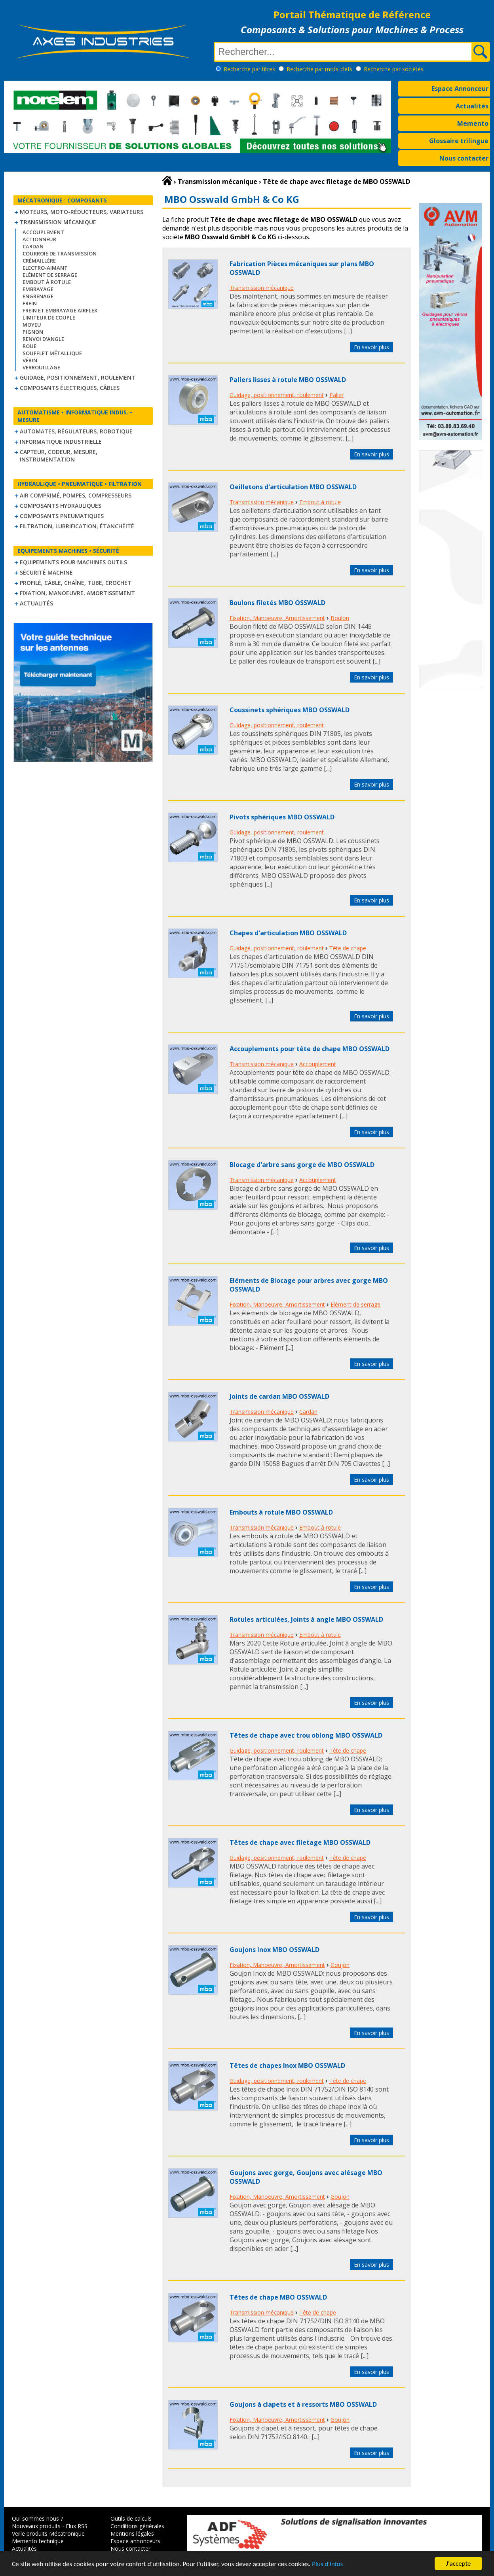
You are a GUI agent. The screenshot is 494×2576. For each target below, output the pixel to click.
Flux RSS (76, 2526)
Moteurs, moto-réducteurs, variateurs (81, 212)
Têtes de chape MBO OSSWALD (278, 2297)
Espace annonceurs (135, 2541)
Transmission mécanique (58, 222)
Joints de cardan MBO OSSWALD (279, 1396)
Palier (336, 395)
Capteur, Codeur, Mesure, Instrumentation (58, 455)
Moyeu (32, 324)
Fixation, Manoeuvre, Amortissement (77, 593)
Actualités (472, 106)
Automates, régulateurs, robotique (76, 431)
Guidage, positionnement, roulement (77, 377)
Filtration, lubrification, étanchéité (77, 526)
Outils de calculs (131, 2518)
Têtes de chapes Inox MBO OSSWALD (287, 2065)
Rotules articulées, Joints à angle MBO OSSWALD (306, 1619)
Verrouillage (41, 367)
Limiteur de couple (49, 317)
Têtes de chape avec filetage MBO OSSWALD (300, 1842)
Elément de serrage (50, 274)
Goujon (340, 1965)
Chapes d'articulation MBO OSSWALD (288, 933)
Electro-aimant (45, 267)
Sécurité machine (46, 572)
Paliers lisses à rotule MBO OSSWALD (288, 379)
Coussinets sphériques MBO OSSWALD (290, 709)
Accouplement (43, 232)
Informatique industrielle (61, 441)
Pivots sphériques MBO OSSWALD (282, 817)
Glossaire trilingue (458, 140)
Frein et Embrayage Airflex (60, 310)
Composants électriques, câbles (70, 388)
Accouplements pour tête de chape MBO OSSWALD (310, 1048)
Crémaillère (39, 260)
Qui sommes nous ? (37, 2518)
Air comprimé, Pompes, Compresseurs (75, 495)
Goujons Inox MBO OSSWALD (274, 1949)
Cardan (33, 246)
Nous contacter (463, 158)
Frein (30, 303)
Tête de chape (347, 948)
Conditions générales (137, 2526)
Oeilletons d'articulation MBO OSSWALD (293, 486)
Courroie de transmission (60, 253)
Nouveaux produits (36, 2526)
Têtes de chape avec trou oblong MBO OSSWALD (306, 1735)
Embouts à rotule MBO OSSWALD (281, 1512)
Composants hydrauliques (60, 505)
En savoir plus (371, 347)
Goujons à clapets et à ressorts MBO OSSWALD (303, 2404)
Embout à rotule (47, 282)
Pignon (33, 331)
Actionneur (39, 239)
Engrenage (38, 296)
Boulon (340, 618)
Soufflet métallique (52, 353)
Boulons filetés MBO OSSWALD (277, 602)
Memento (472, 123)
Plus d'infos (327, 2564)
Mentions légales (132, 2533)
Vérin (30, 360)
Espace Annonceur (459, 88)
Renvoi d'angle (43, 338)
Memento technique (38, 2541)
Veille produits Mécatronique (48, 2533)
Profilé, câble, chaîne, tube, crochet (75, 582)
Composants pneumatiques (62, 516)
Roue (29, 346)
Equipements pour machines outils (73, 562)
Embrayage (38, 289)
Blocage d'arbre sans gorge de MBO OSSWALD (302, 1164)
